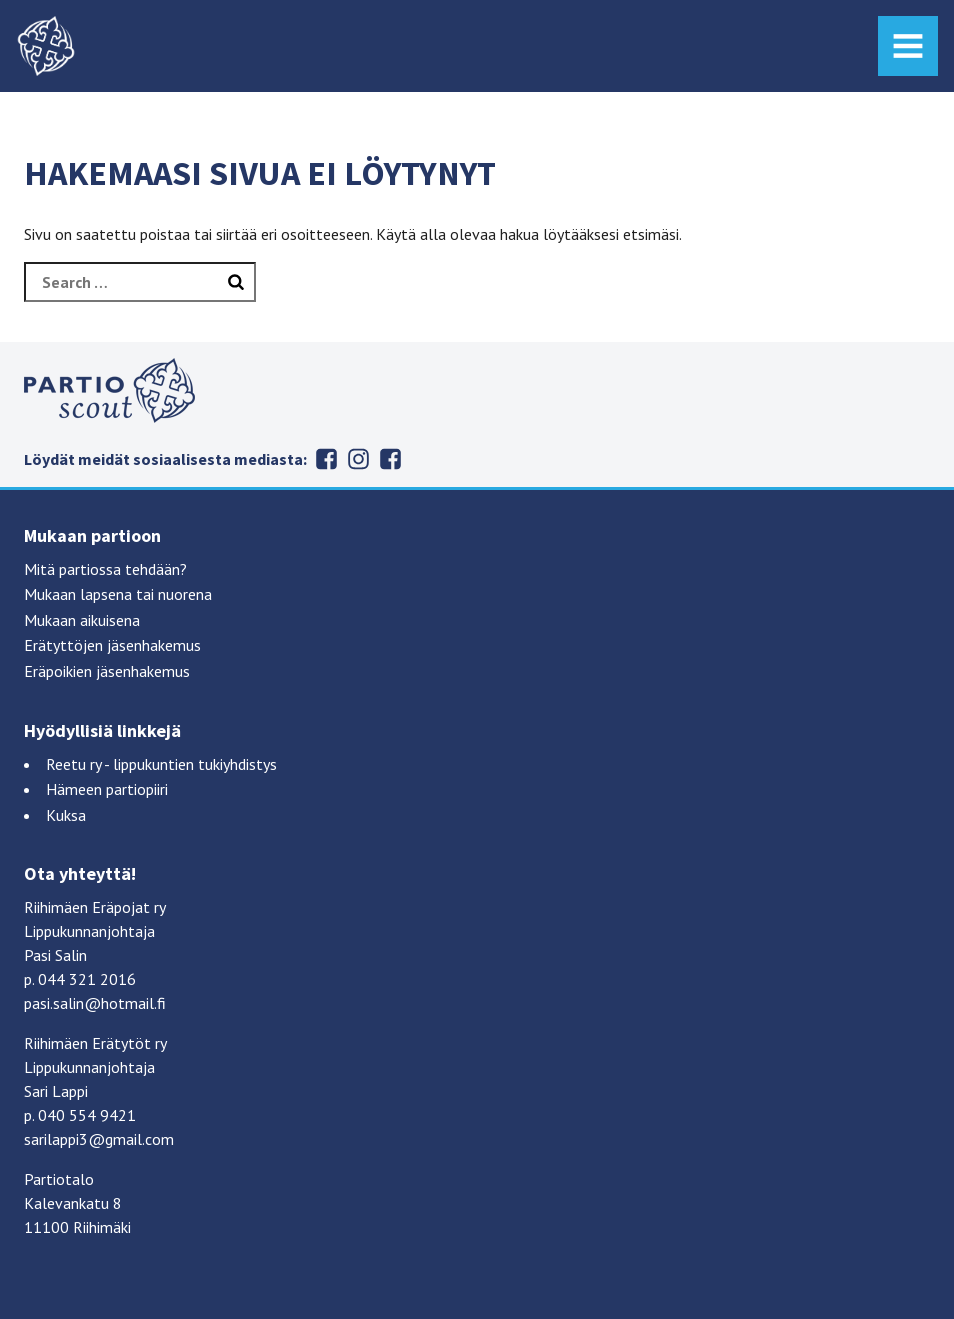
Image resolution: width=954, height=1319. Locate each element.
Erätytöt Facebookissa (327, 459)
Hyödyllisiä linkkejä (102, 730)
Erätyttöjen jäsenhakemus (112, 645)
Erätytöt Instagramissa (359, 459)
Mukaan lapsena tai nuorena (118, 594)
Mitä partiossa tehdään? (105, 569)
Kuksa (66, 815)
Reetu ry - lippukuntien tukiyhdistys (161, 764)
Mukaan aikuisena (82, 620)
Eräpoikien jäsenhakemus (107, 671)
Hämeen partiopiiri (107, 789)
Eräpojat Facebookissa (391, 459)
